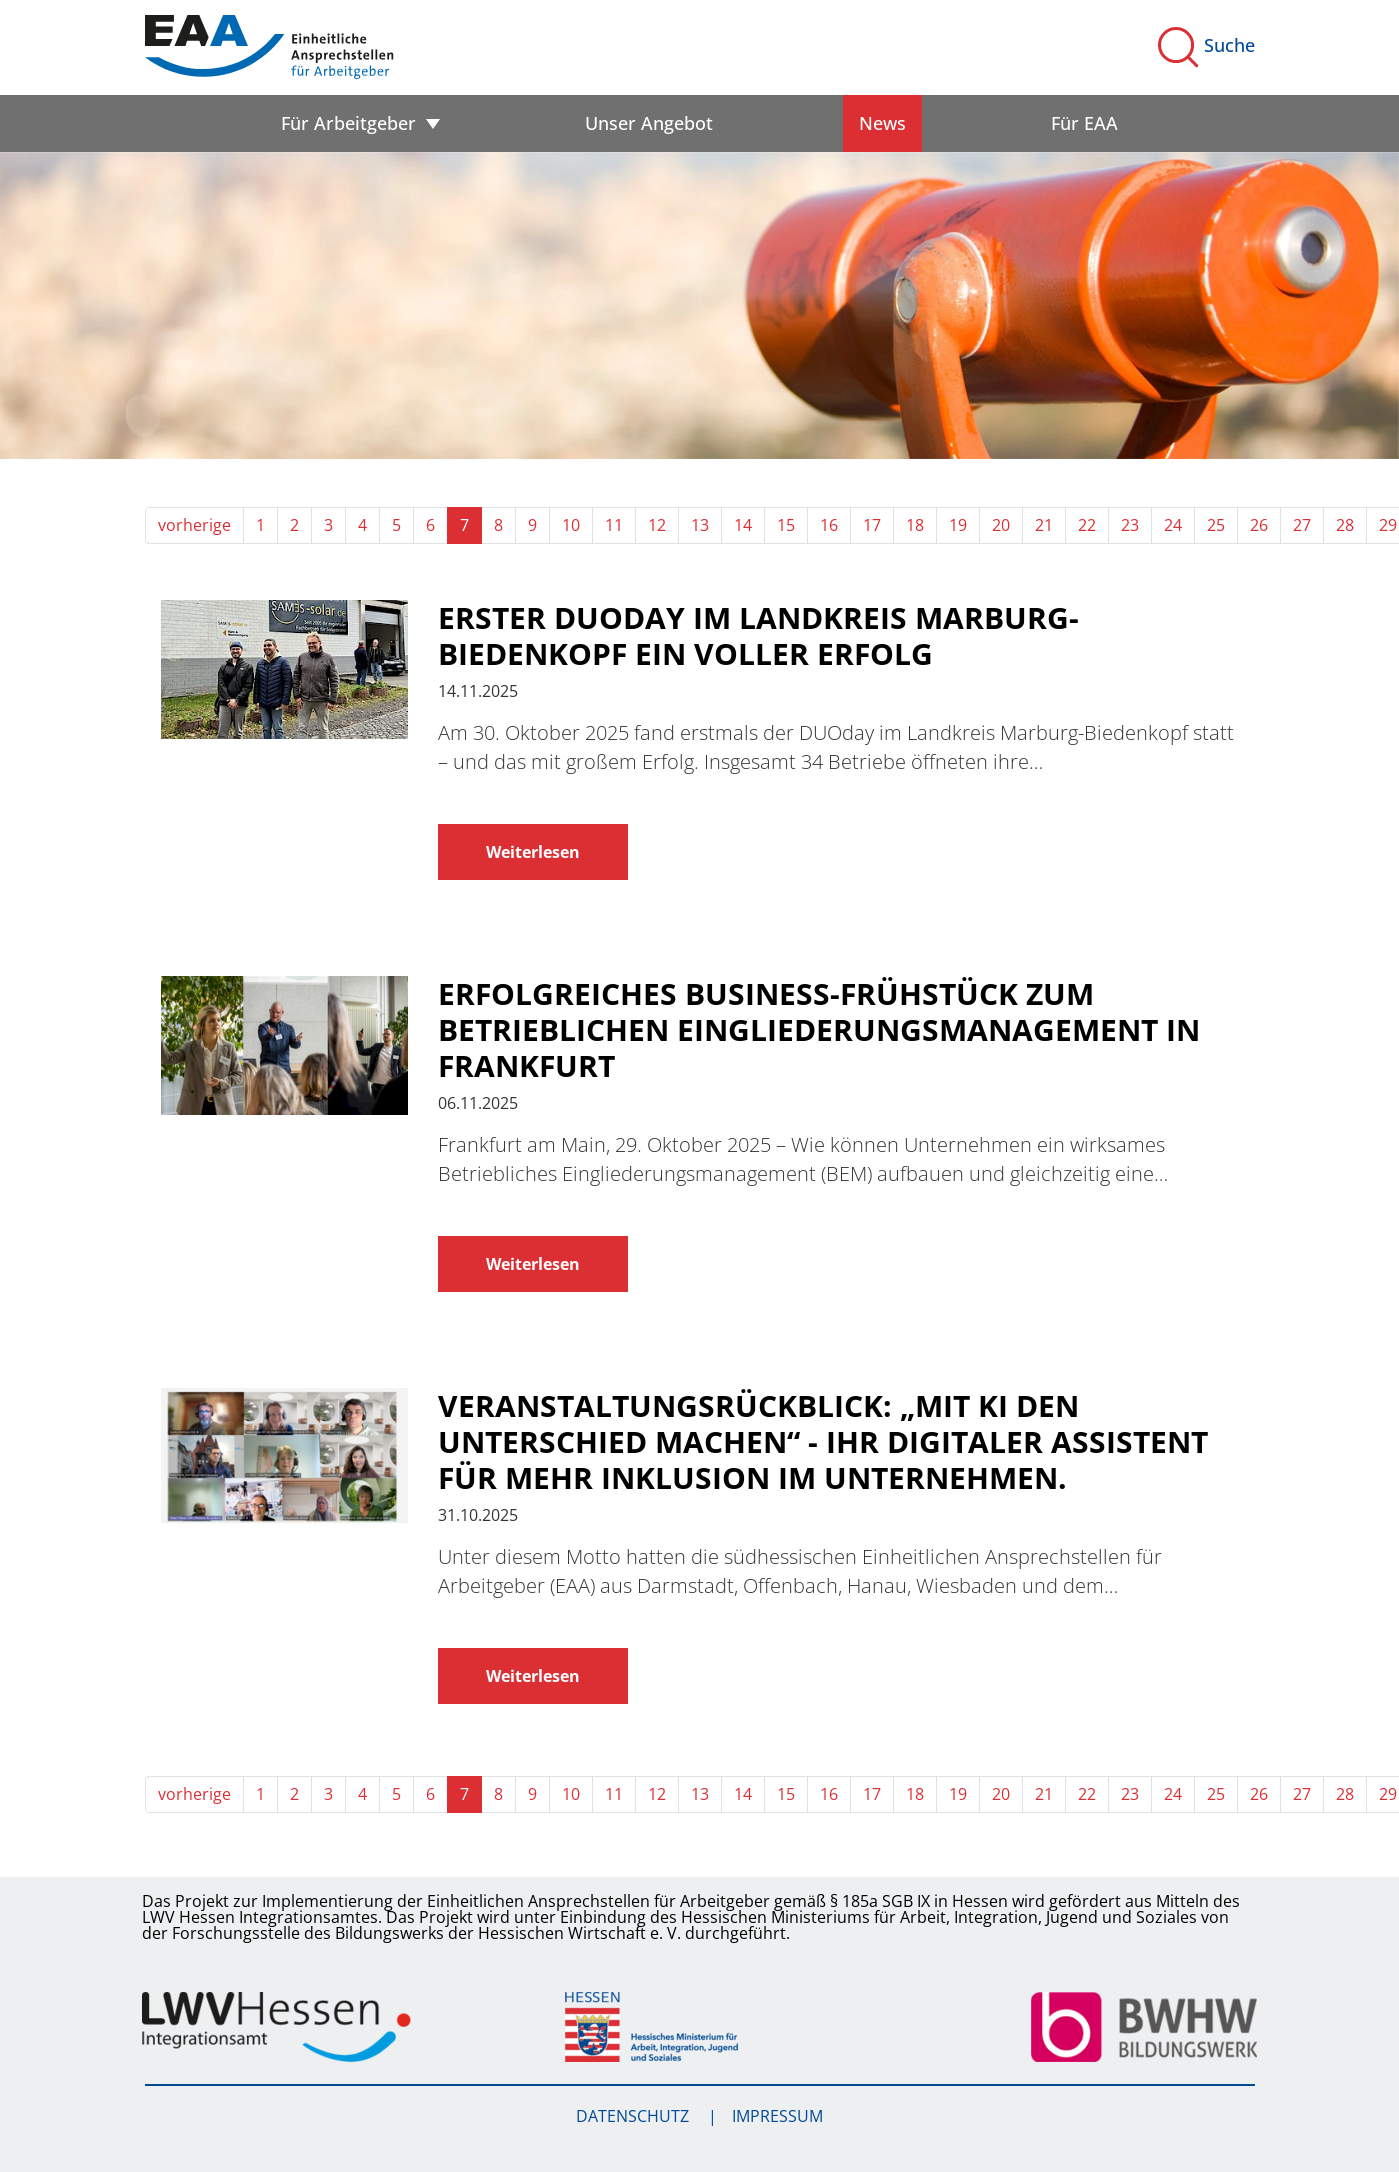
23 (1130, 525)
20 (1001, 525)
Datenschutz (634, 2116)
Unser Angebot (649, 123)
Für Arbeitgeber (348, 123)
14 (743, 525)
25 (1216, 525)
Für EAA (1084, 123)
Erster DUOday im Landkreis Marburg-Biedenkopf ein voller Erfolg (758, 636)
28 (1345, 525)
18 (915, 525)
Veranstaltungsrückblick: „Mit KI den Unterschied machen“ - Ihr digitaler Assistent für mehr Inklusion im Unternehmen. (823, 1442)
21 (1044, 525)
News (882, 123)
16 (829, 525)
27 (1302, 525)
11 (614, 525)
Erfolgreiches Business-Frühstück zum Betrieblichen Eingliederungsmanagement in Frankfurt (819, 1030)
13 (700, 525)
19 (958, 525)
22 (1087, 525)
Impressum (777, 2116)
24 (1173, 525)
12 (657, 525)
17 (872, 525)
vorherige (194, 525)
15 (786, 525)
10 (571, 525)
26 (1259, 525)
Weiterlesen (533, 852)
